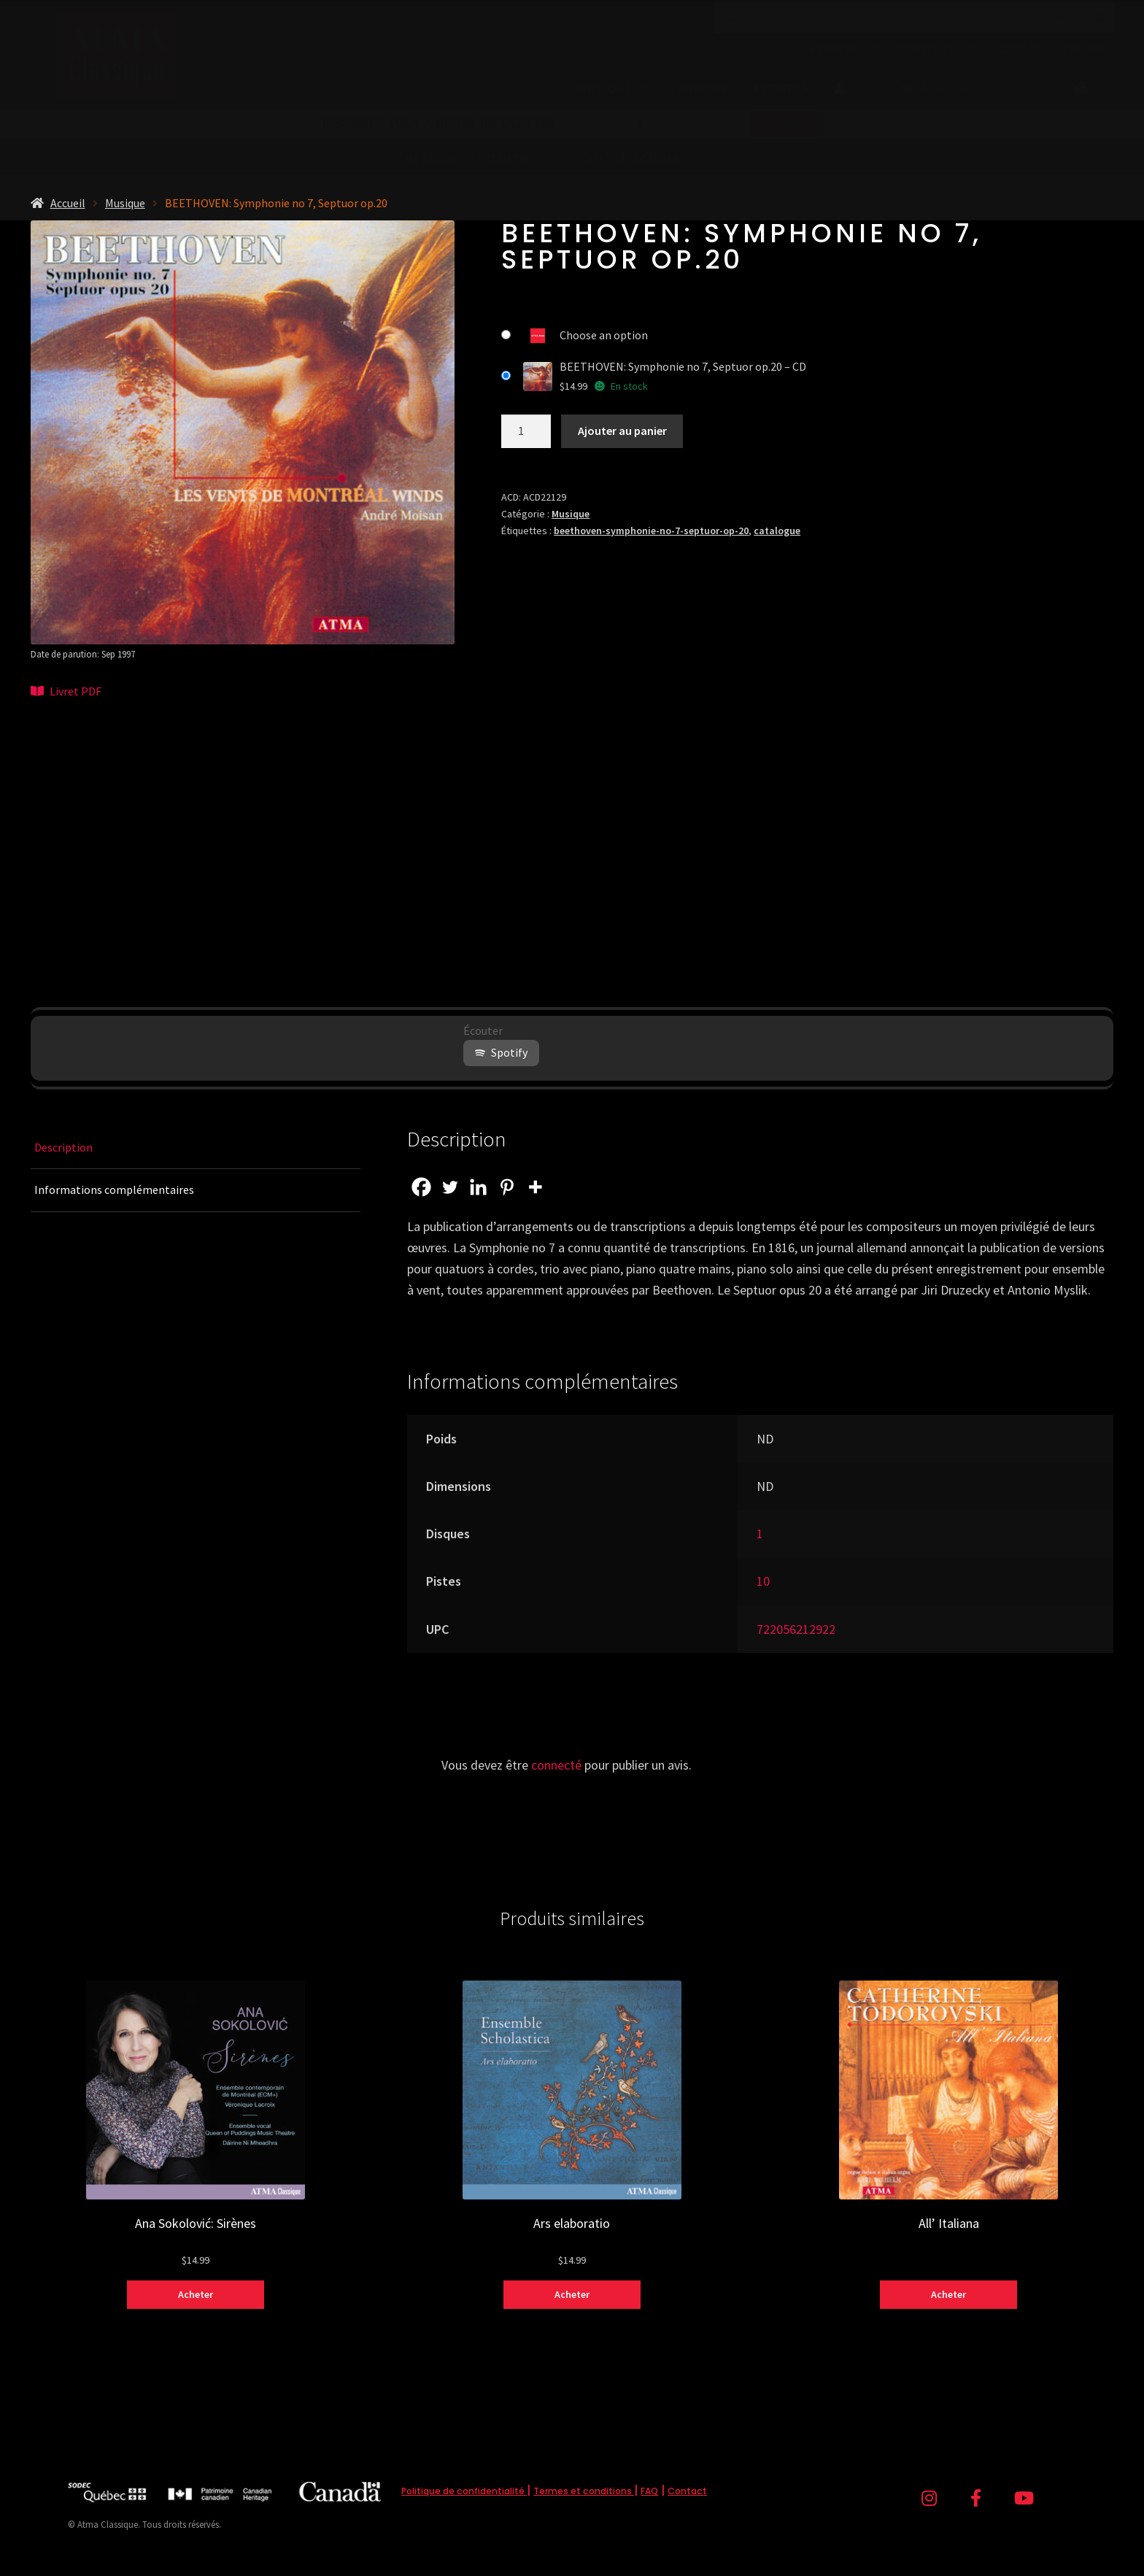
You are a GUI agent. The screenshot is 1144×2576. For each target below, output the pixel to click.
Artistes (780, 88)
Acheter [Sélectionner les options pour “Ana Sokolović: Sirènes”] (195, 2294)
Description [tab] (63, 1147)
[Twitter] (450, 1187)
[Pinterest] (506, 1187)
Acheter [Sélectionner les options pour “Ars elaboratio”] (572, 2294)
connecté (556, 1764)
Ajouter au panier (622, 430)
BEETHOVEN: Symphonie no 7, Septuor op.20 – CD (683, 366)
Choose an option (604, 335)
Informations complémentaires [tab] (114, 1189)
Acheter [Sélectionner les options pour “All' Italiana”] (948, 2294)
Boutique (601, 88)
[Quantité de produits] (526, 431)
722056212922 (796, 1629)
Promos (702, 88)
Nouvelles (928, 48)
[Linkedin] (478, 1187)
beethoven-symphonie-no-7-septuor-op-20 (651, 530)
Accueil (67, 203)
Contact (1018, 48)
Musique (125, 203)
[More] (535, 1187)
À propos (834, 48)
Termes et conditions (583, 2491)
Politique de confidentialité (464, 2491)
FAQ (649, 2491)
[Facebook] (421, 1187)
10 (763, 1581)
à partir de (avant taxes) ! (572, 159)
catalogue (777, 530)
